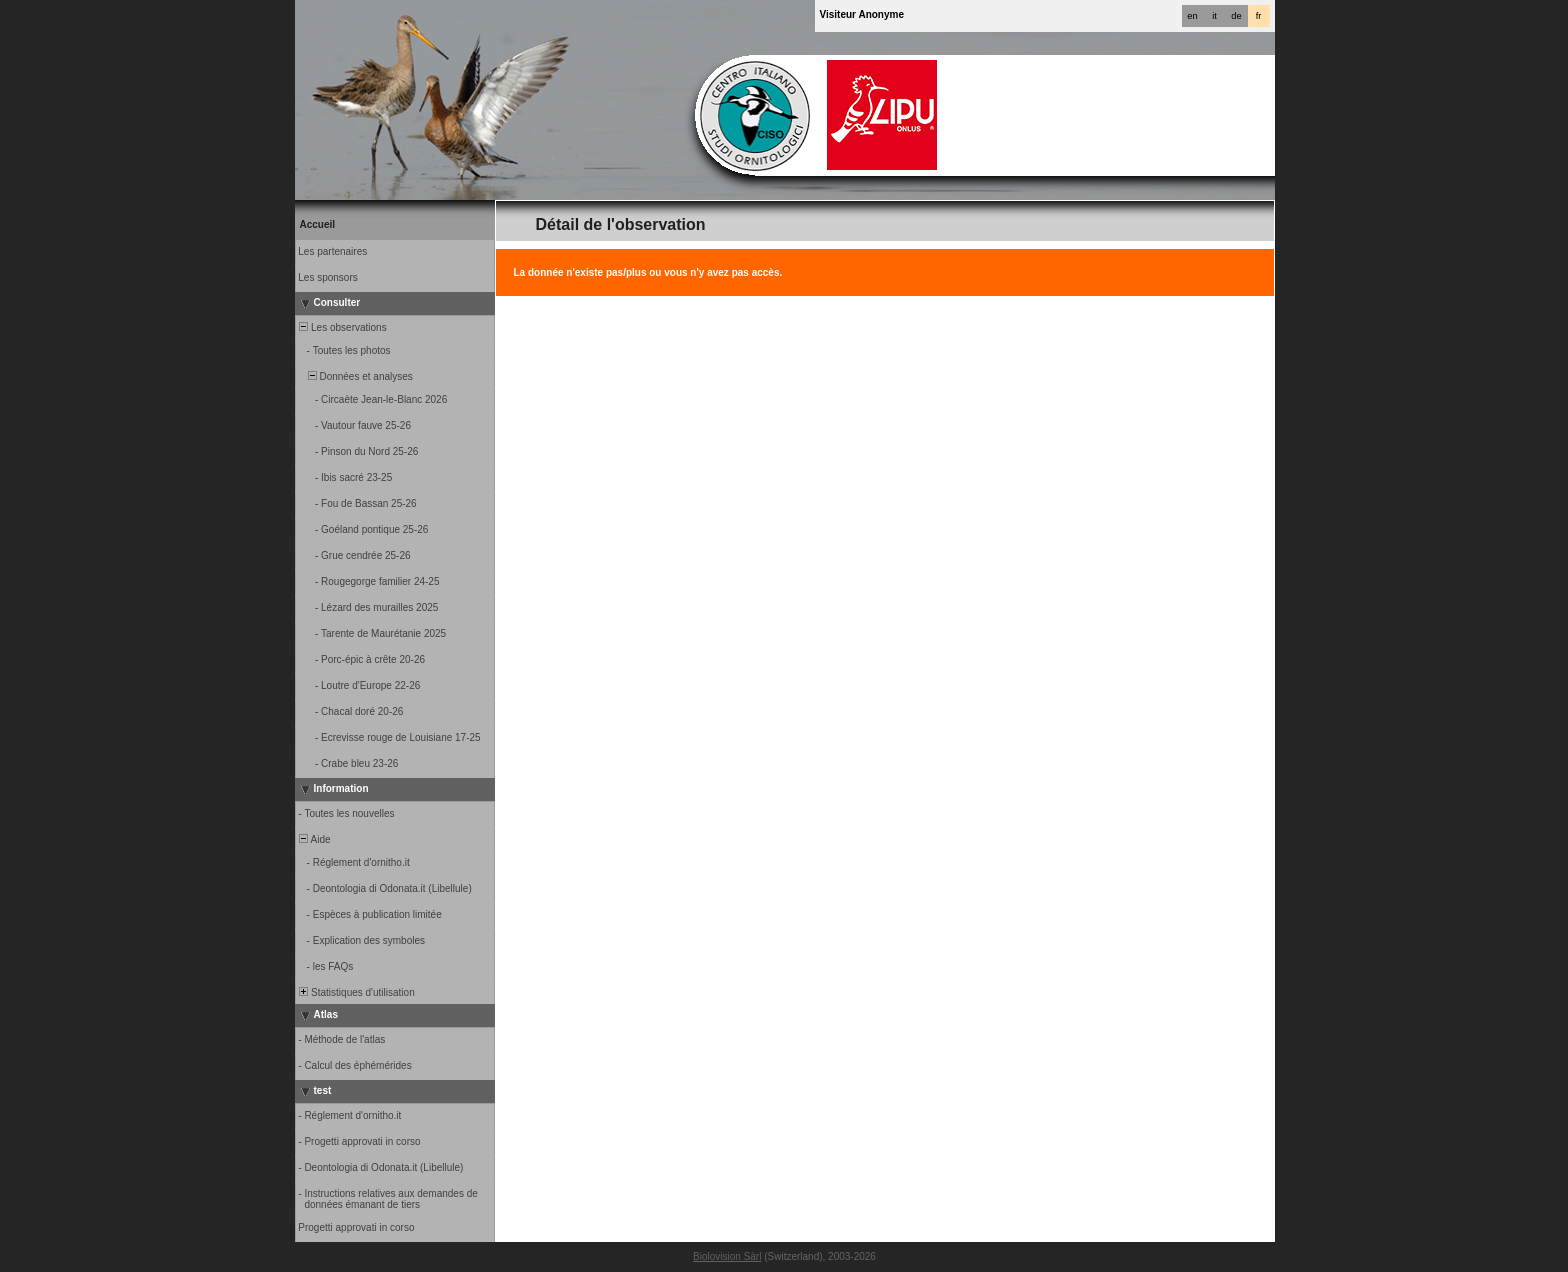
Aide (314, 839)
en (1192, 16)
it (1214, 16)
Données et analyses (355, 376)
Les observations (342, 327)
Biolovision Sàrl (727, 1256)
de (1236, 16)
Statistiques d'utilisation (356, 992)
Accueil (318, 224)
